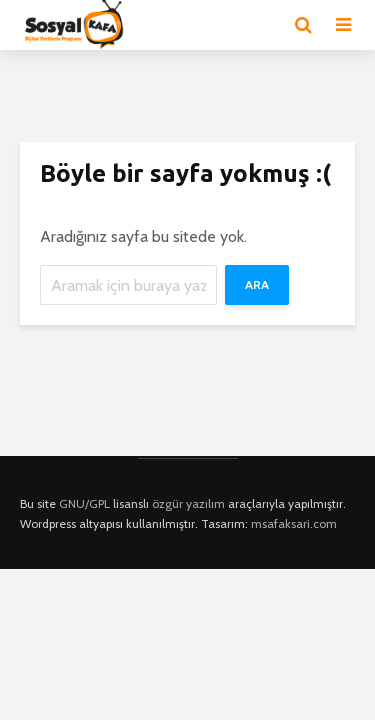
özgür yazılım (188, 503)
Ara (257, 284)
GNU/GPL (84, 503)
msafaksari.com (294, 523)
